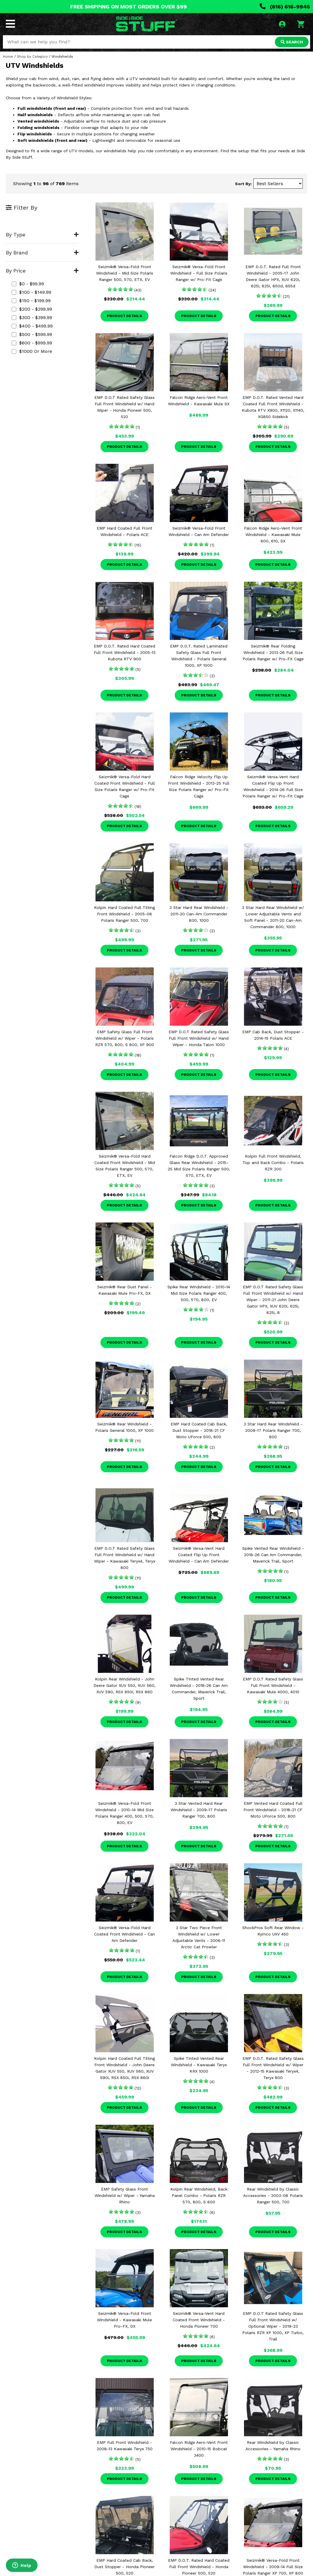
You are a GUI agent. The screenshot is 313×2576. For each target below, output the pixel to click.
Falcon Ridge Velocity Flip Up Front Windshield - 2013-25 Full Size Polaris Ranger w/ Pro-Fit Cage (198, 786)
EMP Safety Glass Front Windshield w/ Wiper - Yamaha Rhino (125, 2195)
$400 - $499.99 (32, 326)
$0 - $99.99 (28, 283)
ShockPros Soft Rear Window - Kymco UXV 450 (273, 1930)
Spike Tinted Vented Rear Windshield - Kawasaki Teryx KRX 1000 (199, 2064)
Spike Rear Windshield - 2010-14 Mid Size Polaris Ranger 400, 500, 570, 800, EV (198, 1293)
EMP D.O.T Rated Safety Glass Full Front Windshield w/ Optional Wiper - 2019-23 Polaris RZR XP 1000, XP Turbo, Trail (273, 2326)
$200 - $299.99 (32, 309)
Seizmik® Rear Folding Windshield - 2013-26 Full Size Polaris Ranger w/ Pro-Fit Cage (273, 652)
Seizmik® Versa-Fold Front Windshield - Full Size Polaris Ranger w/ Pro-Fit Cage (198, 273)
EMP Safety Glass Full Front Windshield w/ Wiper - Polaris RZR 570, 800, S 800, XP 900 (124, 1038)
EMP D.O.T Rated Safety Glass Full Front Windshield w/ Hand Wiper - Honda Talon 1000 (199, 1038)
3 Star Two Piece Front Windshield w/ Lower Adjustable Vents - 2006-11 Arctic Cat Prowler (198, 1937)
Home (8, 56)
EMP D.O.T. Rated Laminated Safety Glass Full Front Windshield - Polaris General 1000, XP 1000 (198, 656)
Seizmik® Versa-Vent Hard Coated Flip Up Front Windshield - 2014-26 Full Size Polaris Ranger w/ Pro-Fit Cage (273, 786)
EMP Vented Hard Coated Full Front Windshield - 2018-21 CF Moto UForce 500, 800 (273, 1809)
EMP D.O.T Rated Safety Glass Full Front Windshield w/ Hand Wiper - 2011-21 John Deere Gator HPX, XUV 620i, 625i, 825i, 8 (273, 1300)
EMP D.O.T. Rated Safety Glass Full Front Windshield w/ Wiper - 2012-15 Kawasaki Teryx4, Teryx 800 (273, 2068)
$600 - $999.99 (32, 343)
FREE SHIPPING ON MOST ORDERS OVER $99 (128, 6)
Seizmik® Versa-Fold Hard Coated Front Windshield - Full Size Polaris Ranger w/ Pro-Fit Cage (124, 786)
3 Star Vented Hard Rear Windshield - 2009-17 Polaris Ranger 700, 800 (199, 1809)
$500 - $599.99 (32, 334)
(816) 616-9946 (285, 6)
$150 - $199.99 (31, 300)
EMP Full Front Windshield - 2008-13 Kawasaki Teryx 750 (125, 2445)
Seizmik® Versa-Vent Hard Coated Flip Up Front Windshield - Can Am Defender (199, 1554)
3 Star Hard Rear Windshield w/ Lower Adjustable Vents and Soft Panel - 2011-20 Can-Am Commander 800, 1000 (273, 917)
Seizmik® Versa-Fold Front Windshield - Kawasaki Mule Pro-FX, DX (124, 2320)
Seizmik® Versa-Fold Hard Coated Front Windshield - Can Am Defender (124, 1934)
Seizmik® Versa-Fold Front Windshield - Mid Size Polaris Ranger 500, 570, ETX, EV (124, 273)
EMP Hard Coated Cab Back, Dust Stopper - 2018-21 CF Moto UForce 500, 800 (199, 1430)
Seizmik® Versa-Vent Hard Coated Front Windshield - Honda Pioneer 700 (199, 2320)
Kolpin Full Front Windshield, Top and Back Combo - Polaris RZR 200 (273, 1162)
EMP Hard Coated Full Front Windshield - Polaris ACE (124, 531)
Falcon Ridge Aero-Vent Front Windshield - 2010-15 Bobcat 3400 (199, 2449)
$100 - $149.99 (31, 292)
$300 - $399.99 (32, 317)
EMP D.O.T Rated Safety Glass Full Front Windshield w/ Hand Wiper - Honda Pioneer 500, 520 (124, 407)
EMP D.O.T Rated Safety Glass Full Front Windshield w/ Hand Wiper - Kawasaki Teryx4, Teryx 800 (124, 1558)
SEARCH (292, 42)
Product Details (124, 316)
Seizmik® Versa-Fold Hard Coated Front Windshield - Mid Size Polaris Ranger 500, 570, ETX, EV (124, 1166)
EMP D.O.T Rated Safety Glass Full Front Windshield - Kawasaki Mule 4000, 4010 (273, 1685)
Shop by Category (32, 56)
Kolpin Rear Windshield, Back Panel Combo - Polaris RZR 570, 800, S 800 (198, 2195)
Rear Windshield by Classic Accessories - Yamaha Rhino (272, 2445)
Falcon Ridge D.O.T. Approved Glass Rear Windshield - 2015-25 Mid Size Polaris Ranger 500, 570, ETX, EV (199, 1166)
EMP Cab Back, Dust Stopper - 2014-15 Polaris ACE (273, 1035)
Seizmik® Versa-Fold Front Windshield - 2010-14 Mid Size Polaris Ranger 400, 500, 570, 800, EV (124, 1813)
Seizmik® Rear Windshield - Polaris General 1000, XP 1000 (124, 1427)
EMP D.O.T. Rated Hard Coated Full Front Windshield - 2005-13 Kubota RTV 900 (124, 652)
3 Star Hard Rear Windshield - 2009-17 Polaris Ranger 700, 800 (273, 1430)
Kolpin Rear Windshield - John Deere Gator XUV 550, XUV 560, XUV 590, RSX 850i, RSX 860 (124, 1685)
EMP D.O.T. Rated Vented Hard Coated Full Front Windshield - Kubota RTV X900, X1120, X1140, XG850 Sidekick (273, 407)
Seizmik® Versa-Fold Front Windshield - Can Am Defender (199, 531)
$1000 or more (32, 351)
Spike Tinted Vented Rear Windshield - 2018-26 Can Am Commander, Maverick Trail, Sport (199, 1689)
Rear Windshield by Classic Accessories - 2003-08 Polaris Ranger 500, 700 (273, 2195)
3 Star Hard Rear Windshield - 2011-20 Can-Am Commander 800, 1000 (198, 914)
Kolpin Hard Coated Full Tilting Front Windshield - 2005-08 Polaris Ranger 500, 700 (124, 914)
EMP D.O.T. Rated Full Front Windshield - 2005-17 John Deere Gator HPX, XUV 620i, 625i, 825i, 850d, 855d (273, 276)
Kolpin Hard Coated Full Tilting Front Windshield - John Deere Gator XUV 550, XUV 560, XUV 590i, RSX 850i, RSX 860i (124, 2068)
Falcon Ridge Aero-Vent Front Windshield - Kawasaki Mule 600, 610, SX (273, 534)
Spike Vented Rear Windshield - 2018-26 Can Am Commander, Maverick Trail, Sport (273, 1554)
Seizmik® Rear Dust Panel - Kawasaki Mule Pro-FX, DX (124, 1290)
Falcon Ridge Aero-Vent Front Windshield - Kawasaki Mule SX (198, 400)
